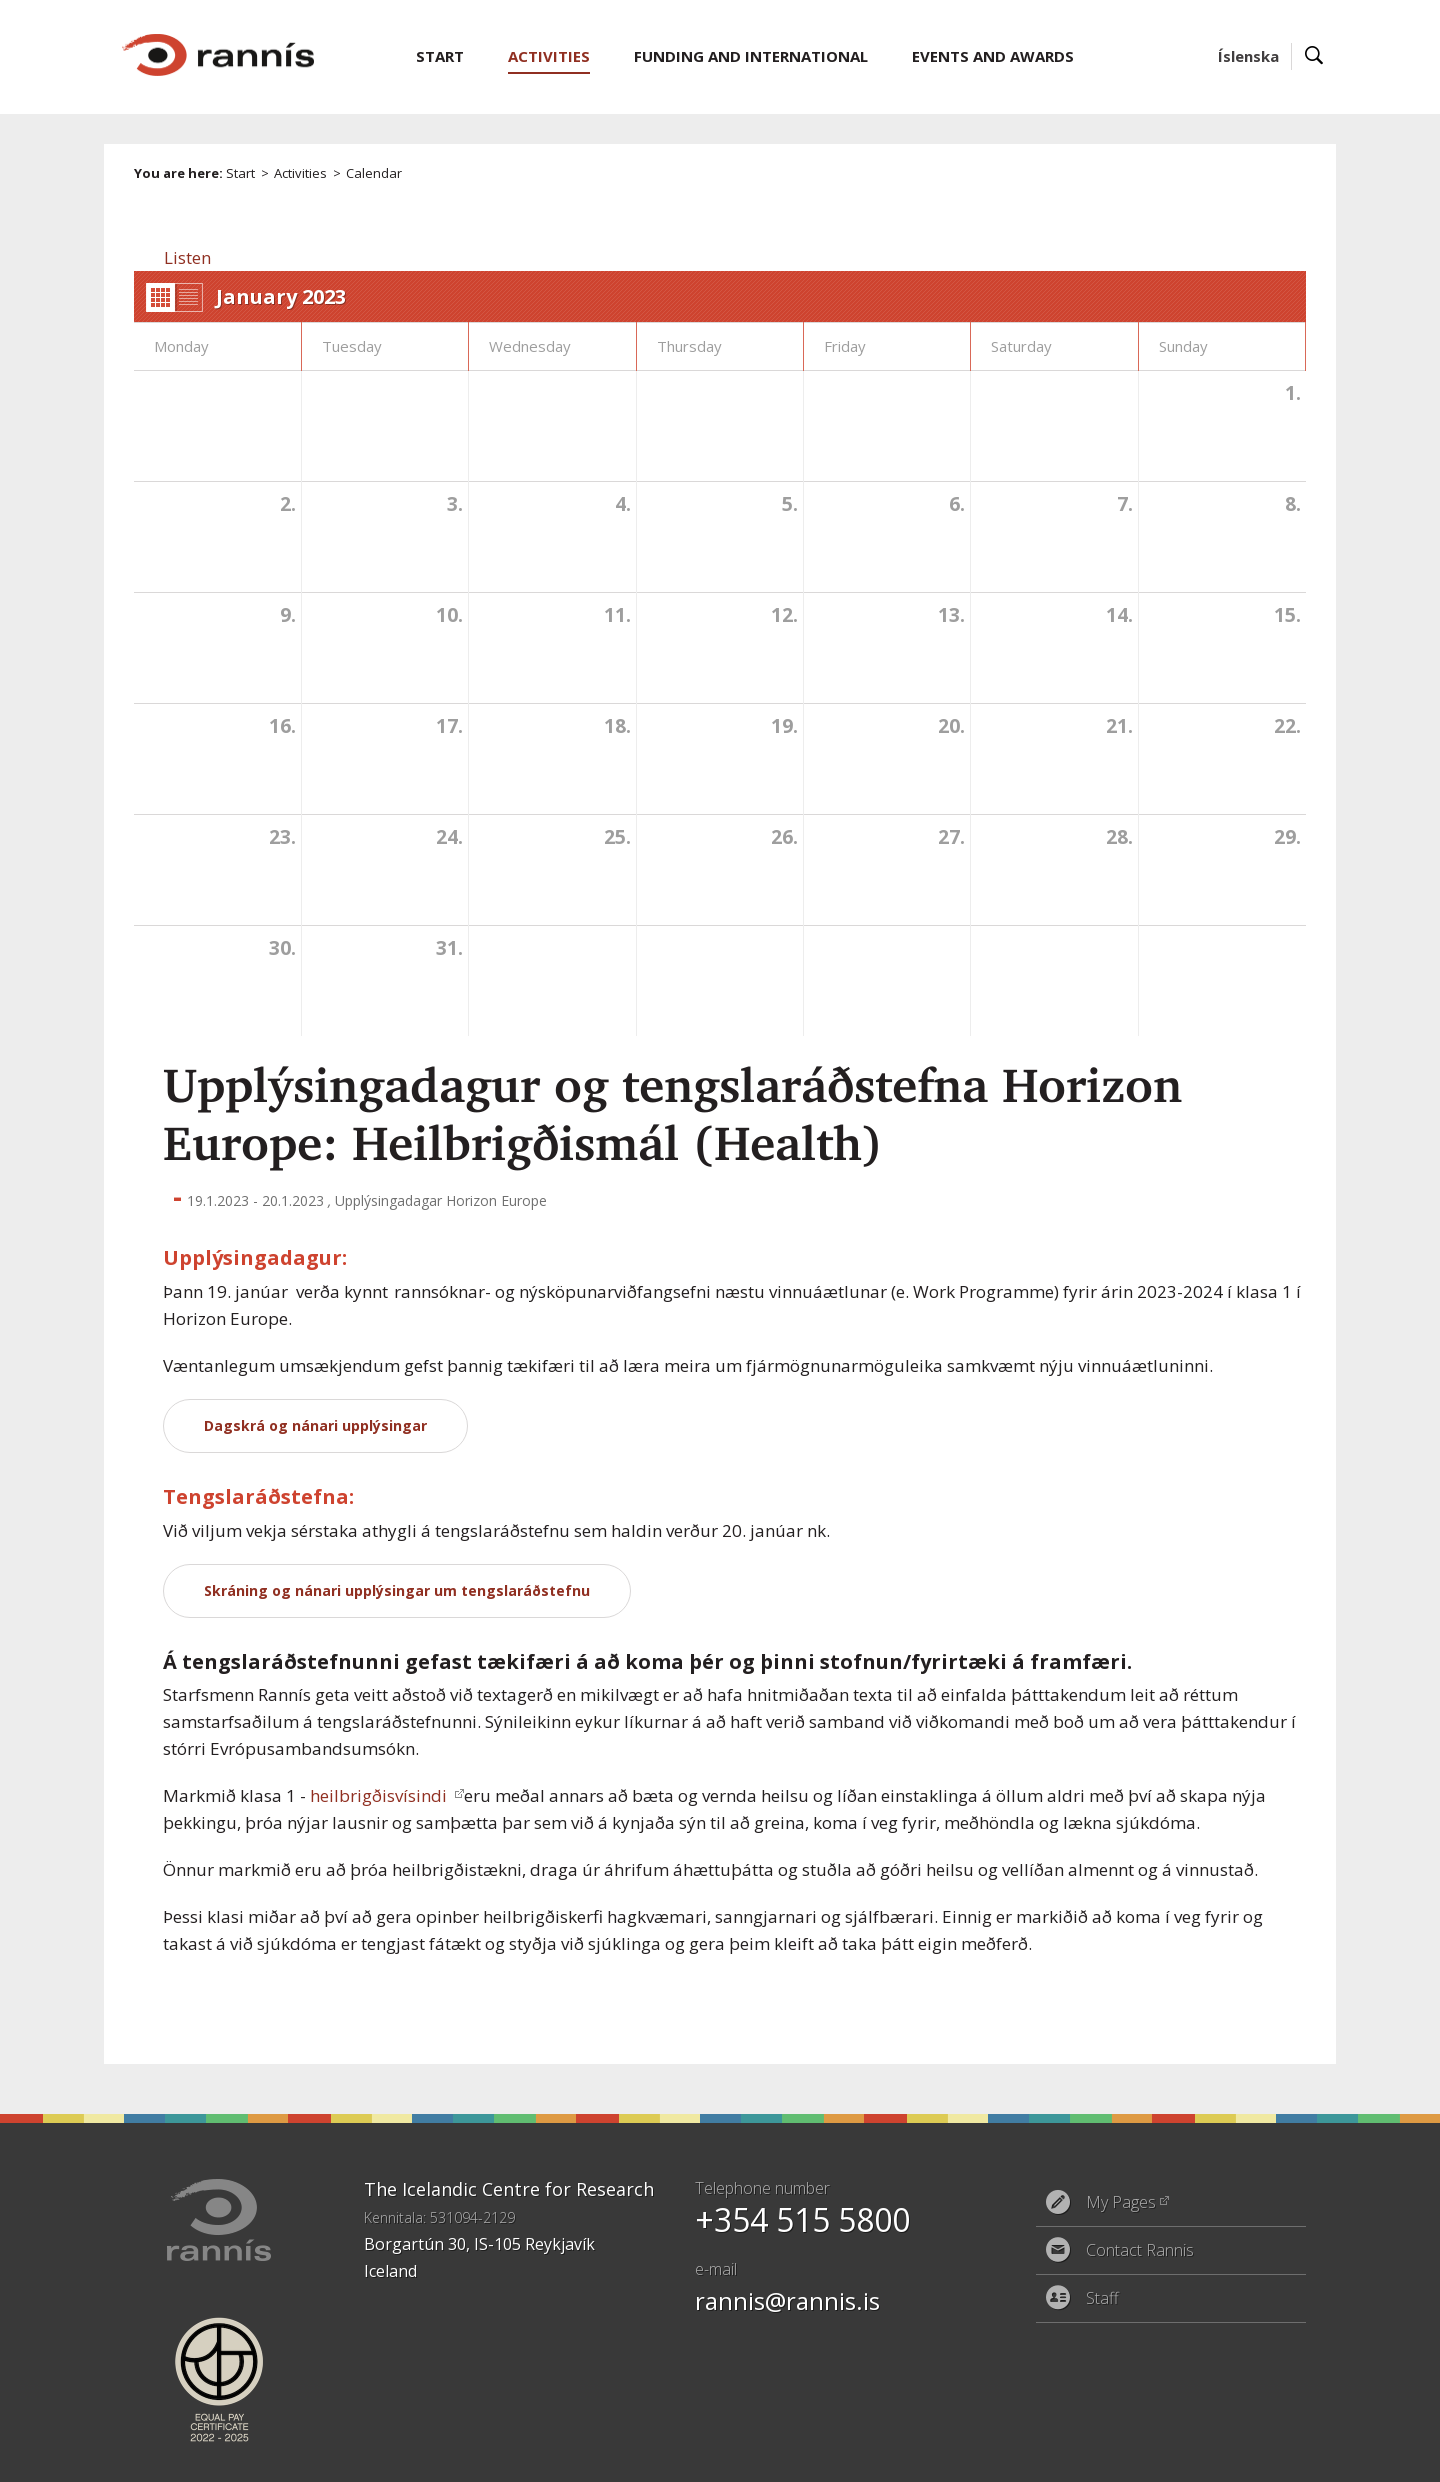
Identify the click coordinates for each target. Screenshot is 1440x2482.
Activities (300, 173)
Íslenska (1248, 56)
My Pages (1121, 2202)
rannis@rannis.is (787, 2300)
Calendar (374, 173)
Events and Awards (993, 56)
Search (1314, 56)
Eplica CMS (1238, 2454)
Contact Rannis (1140, 2250)
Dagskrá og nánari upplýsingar (315, 1425)
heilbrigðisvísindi (380, 1795)
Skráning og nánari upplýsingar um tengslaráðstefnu (397, 1590)
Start (240, 173)
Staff (1102, 2298)
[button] (187, 257)
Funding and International (751, 56)
